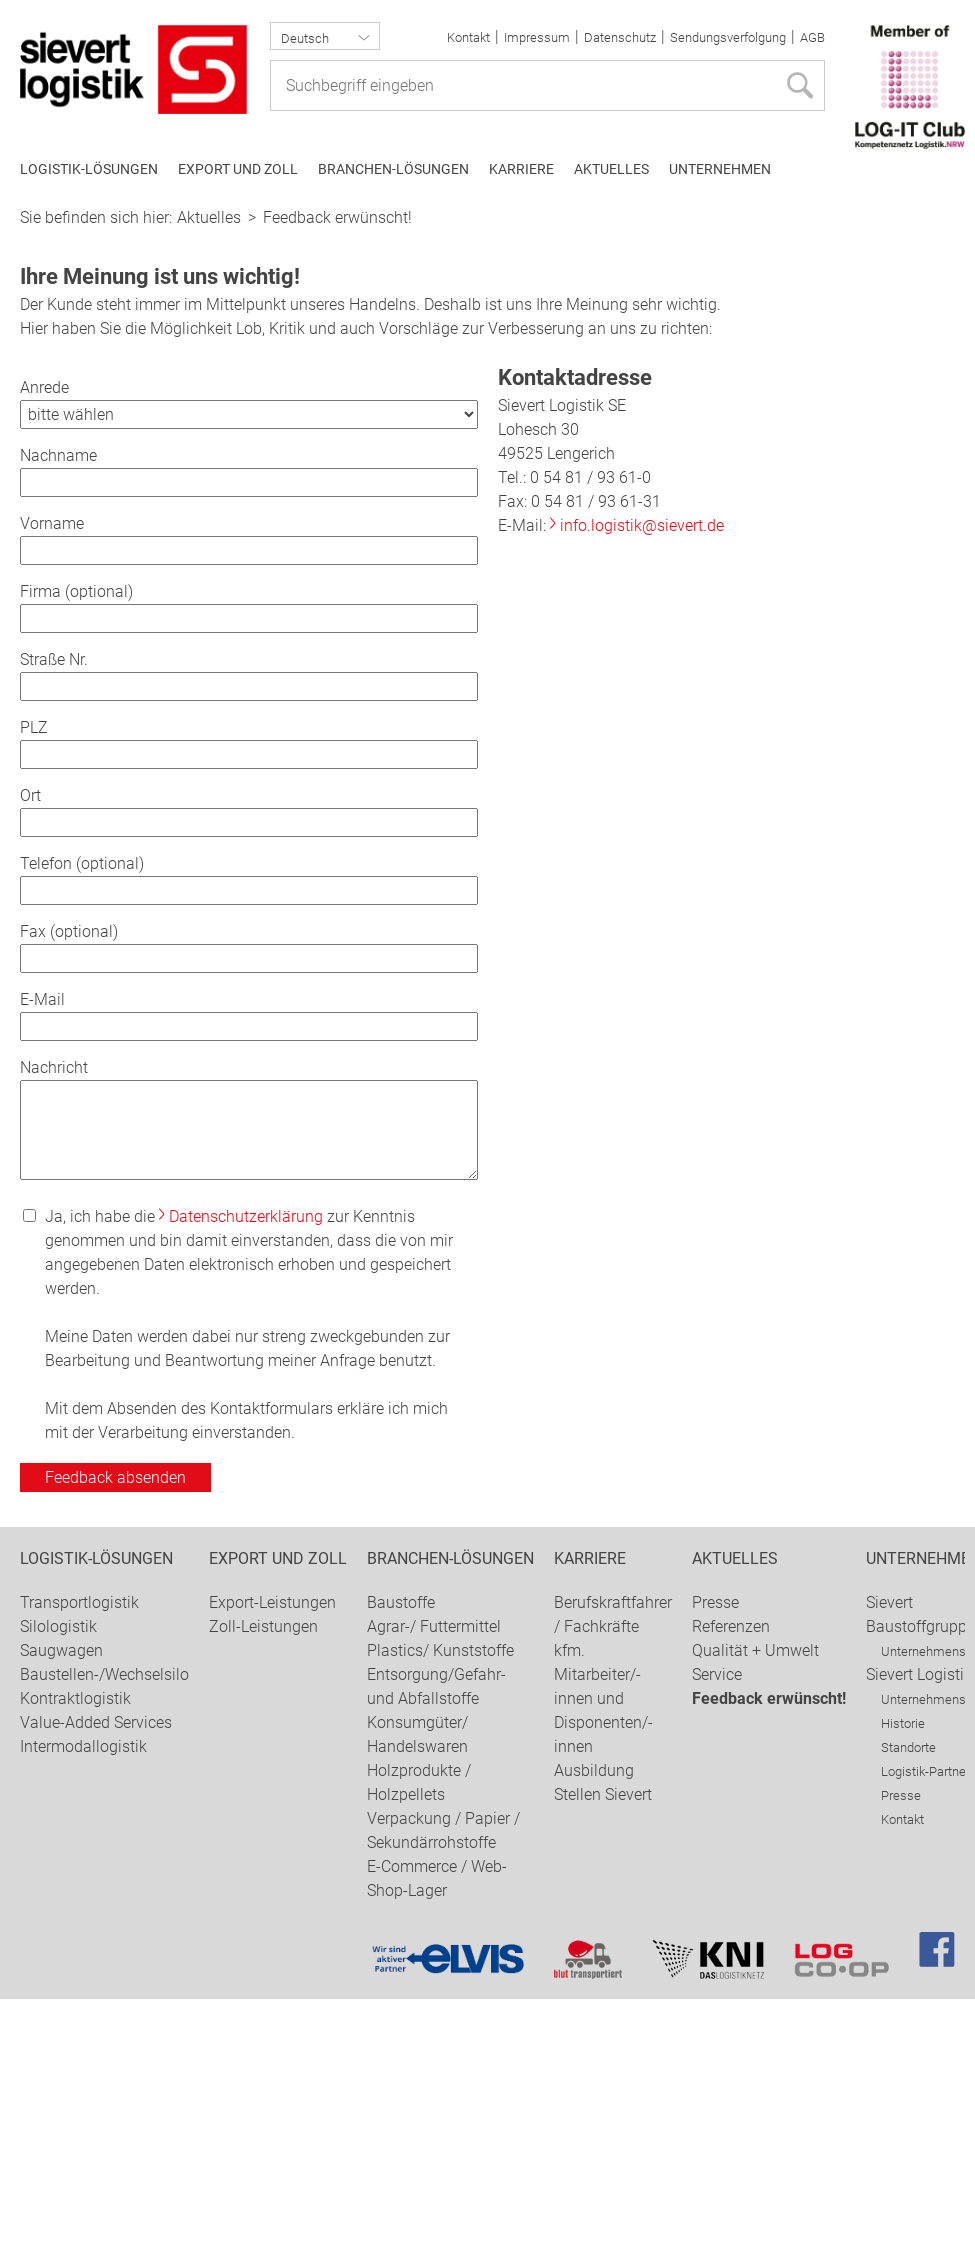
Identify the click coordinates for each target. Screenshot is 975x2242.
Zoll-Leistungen (263, 1869)
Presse (715, 1845)
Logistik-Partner (925, 2014)
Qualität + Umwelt (755, 1893)
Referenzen (731, 1869)
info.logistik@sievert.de (642, 768)
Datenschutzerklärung (246, 1459)
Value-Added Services (96, 1965)
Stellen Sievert (603, 2037)
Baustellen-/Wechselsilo (104, 1917)
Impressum (537, 37)
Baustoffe (401, 1845)
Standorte (908, 1990)
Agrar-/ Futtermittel (434, 1869)
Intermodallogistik (83, 1989)
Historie (903, 1966)
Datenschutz (620, 37)
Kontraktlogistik (75, 1941)
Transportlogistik (79, 1845)
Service (717, 1917)
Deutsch (305, 38)
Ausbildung (594, 2013)
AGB (812, 37)
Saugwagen (61, 1893)
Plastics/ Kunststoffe (440, 1893)
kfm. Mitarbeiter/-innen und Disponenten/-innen (603, 1941)
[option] (487, 317)
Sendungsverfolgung (728, 37)
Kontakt (468, 37)
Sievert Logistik (919, 1917)
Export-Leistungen (272, 1845)
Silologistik (58, 1869)
